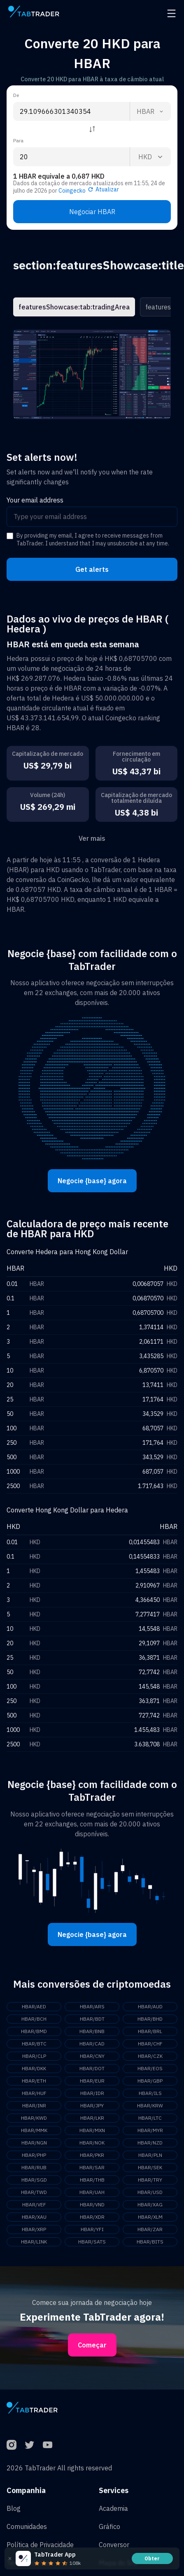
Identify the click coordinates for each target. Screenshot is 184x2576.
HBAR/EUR (92, 2081)
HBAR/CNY (92, 2056)
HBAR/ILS (150, 2093)
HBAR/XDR (92, 2217)
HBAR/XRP (34, 2229)
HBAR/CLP (34, 2056)
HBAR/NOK (92, 2143)
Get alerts (92, 569)
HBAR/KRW (150, 2105)
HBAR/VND (92, 2204)
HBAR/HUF (34, 2093)
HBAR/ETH (34, 2081)
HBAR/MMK (34, 2130)
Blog (14, 2508)
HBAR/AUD (150, 2006)
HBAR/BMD (34, 2031)
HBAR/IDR (92, 2093)
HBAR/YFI (92, 2229)
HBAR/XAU (34, 2217)
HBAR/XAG (150, 2204)
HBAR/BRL (150, 2031)
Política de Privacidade (40, 2545)
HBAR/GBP (150, 2081)
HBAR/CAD (92, 2044)
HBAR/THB (92, 2180)
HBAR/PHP (34, 2155)
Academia (113, 2508)
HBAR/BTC (34, 2044)
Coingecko (72, 190)
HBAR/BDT (92, 2019)
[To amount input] (71, 156)
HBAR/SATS (92, 2242)
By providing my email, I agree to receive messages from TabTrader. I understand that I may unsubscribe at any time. (92, 539)
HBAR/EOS (150, 2068)
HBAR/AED (34, 2006)
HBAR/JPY (92, 2105)
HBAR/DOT (92, 2068)
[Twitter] (30, 2445)
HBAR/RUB (34, 2167)
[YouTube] (48, 2445)
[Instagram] (11, 2445)
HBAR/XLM (150, 2217)
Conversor (114, 2545)
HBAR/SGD (34, 2180)
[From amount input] (71, 111)
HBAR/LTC (150, 2118)
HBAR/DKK (34, 2068)
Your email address (35, 500)
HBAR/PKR (92, 2155)
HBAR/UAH (92, 2192)
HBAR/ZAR (150, 2229)
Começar (92, 2345)
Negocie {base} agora (92, 1181)
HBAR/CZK (150, 2056)
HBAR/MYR (150, 2130)
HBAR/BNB (92, 2031)
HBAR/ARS (92, 2006)
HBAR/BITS (150, 2242)
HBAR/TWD (34, 2192)
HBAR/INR (34, 2105)
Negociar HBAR (92, 212)
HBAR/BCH (34, 2019)
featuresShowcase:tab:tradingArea (74, 307)
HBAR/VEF (34, 2204)
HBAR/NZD (150, 2143)
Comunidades (27, 2526)
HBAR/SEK (150, 2167)
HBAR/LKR (92, 2118)
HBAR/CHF (150, 2044)
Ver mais (92, 838)
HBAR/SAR (92, 2167)
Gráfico (109, 2526)
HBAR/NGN (34, 2143)
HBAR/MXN (92, 2130)
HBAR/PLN (150, 2155)
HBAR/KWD (34, 2118)
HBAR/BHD (150, 2019)
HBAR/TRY (150, 2180)
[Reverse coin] (92, 129)
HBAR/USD (150, 2192)
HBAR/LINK (34, 2242)
